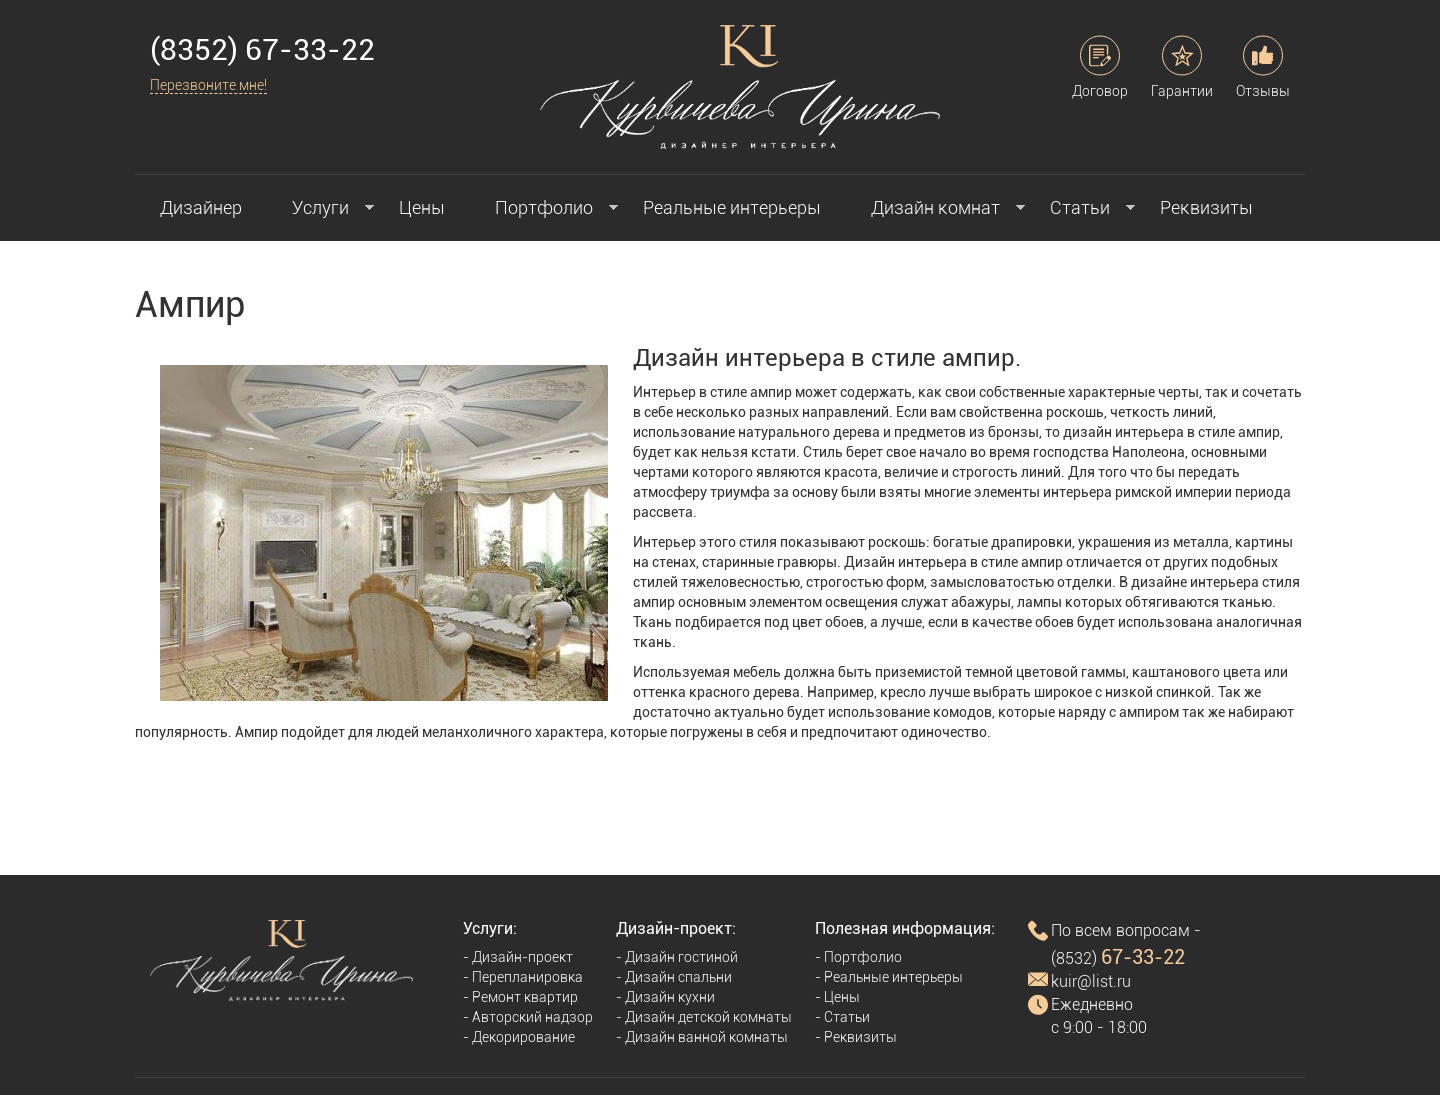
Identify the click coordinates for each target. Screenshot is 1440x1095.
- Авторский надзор (528, 1017)
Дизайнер (201, 207)
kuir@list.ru (1091, 981)
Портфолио (544, 207)
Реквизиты (1206, 207)
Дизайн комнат (935, 207)
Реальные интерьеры (732, 207)
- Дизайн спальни (674, 977)
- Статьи (842, 1017)
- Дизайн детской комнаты (704, 1017)
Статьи (1080, 207)
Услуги (320, 207)
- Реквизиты (856, 1037)
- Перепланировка (523, 977)
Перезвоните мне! (208, 85)
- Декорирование (519, 1037)
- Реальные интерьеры (889, 977)
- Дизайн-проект (518, 957)
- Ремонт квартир (520, 997)
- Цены (837, 997)
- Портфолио (858, 957)
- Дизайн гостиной (677, 957)
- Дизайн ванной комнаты (702, 1037)
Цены (422, 207)
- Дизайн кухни (665, 997)
